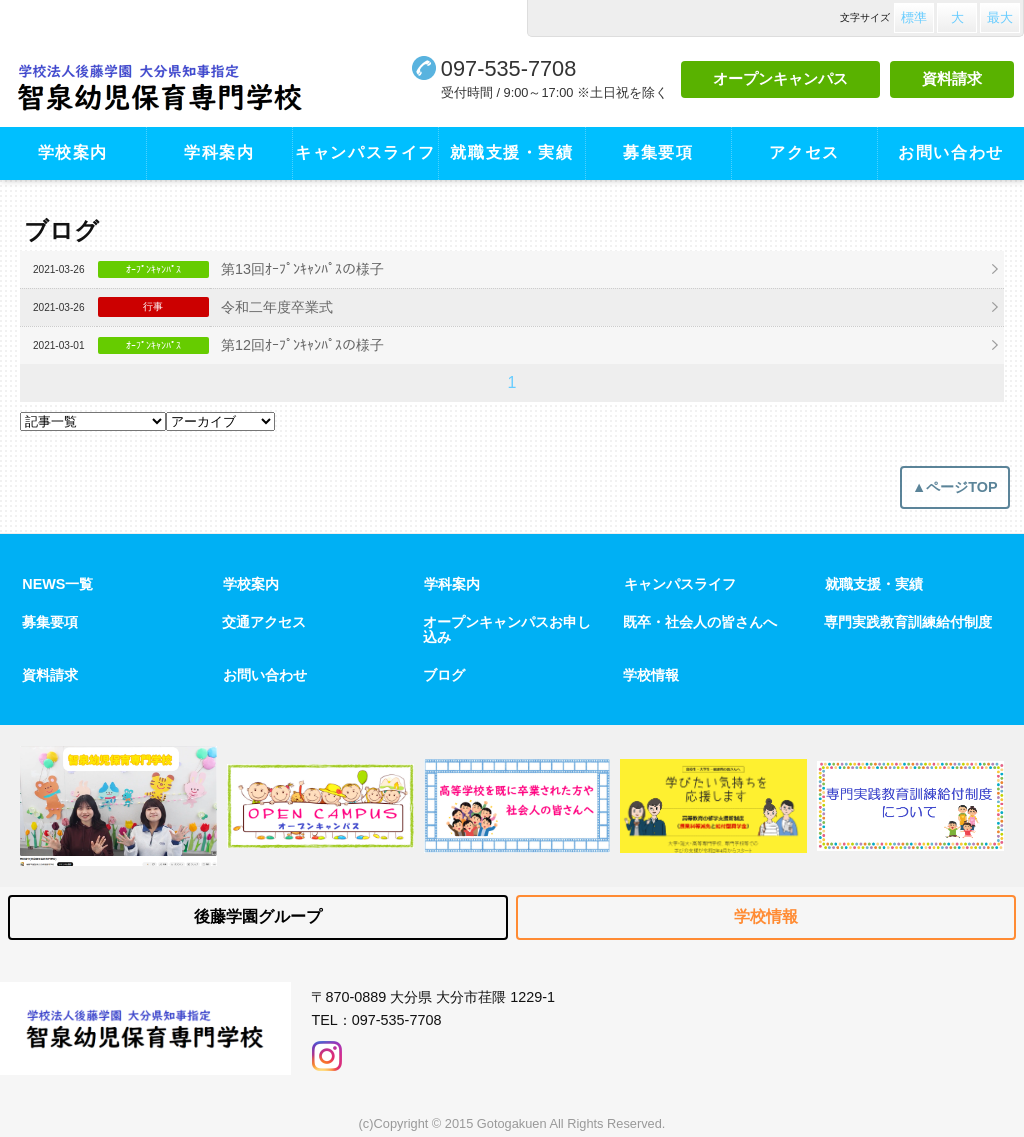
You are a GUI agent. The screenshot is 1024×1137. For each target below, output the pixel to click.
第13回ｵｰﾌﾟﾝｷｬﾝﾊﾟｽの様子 (302, 269)
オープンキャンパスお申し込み (507, 629)
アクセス (804, 152)
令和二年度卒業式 (277, 307)
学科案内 (219, 152)
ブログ (444, 675)
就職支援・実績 (511, 152)
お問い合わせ (951, 152)
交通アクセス (264, 622)
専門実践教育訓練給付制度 (908, 622)
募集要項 (658, 152)
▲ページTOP (955, 487)
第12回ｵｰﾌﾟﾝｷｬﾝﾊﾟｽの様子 (302, 345)
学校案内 (73, 152)
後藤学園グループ (258, 916)
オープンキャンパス (780, 78)
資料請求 (952, 78)
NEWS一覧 (57, 584)
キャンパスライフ (365, 152)
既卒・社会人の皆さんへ (700, 622)
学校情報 (651, 675)
